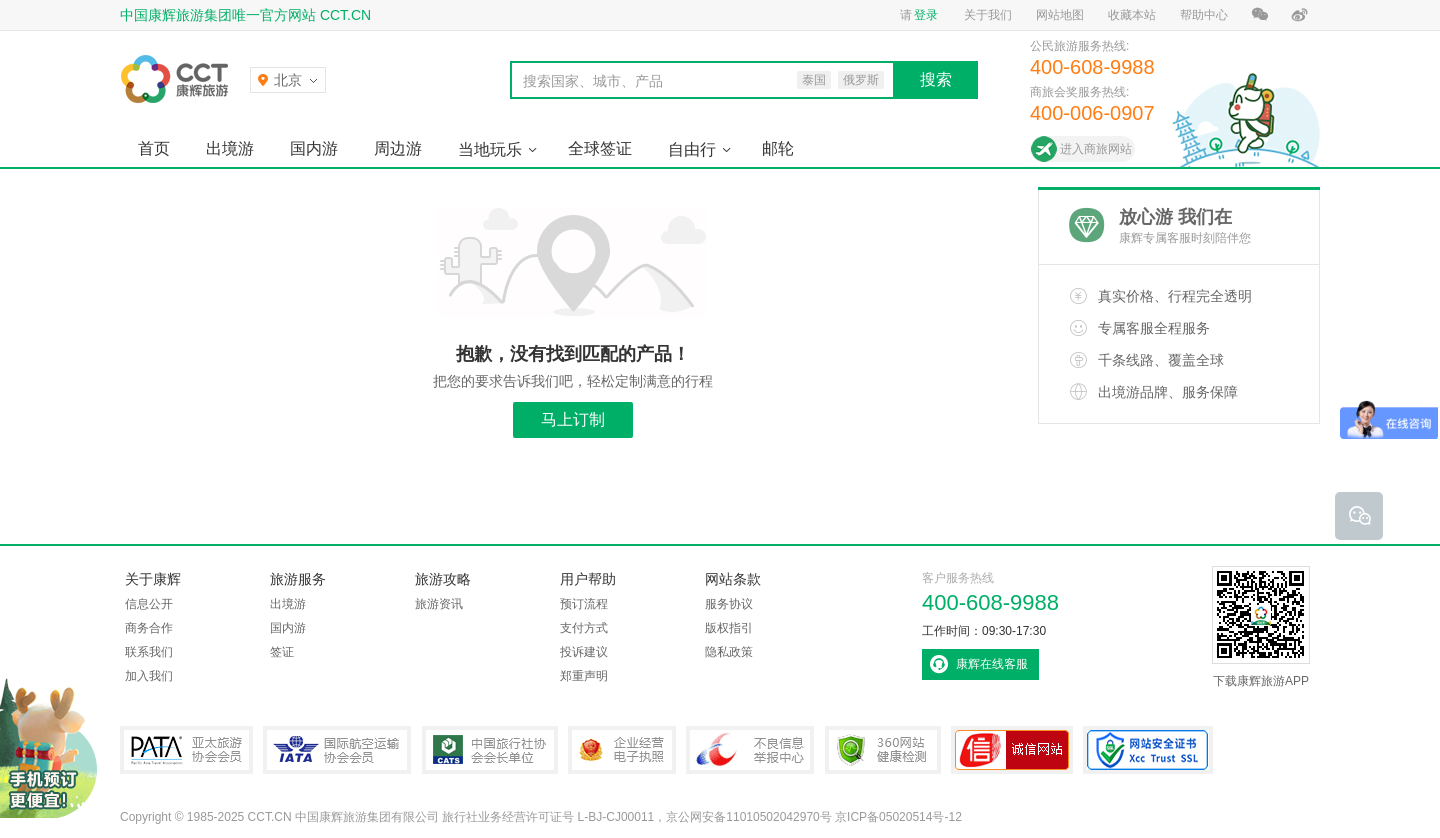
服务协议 (729, 604)
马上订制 (573, 419)
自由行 (692, 149)
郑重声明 (584, 676)
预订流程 (584, 604)
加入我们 (149, 676)
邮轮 (778, 148)
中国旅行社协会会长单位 (490, 750)
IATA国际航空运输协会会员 (337, 750)
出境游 (230, 148)
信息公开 (149, 604)
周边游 (398, 148)
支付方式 (584, 628)
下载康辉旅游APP (1261, 627)
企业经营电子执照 (622, 750)
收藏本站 (1132, 15)
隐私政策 (729, 652)
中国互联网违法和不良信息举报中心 (750, 750)
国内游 (314, 148)
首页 (154, 148)
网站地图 (1060, 15)
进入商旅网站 (1096, 149)
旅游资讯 (439, 604)
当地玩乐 (490, 149)
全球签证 (600, 148)
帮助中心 (1204, 15)
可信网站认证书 (1012, 750)
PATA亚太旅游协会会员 (186, 750)
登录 (926, 15)
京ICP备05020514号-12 (898, 817)
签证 (282, 652)
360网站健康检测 (883, 750)
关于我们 (988, 15)
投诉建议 (584, 652)
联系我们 (149, 652)
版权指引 (729, 628)
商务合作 (149, 628)
